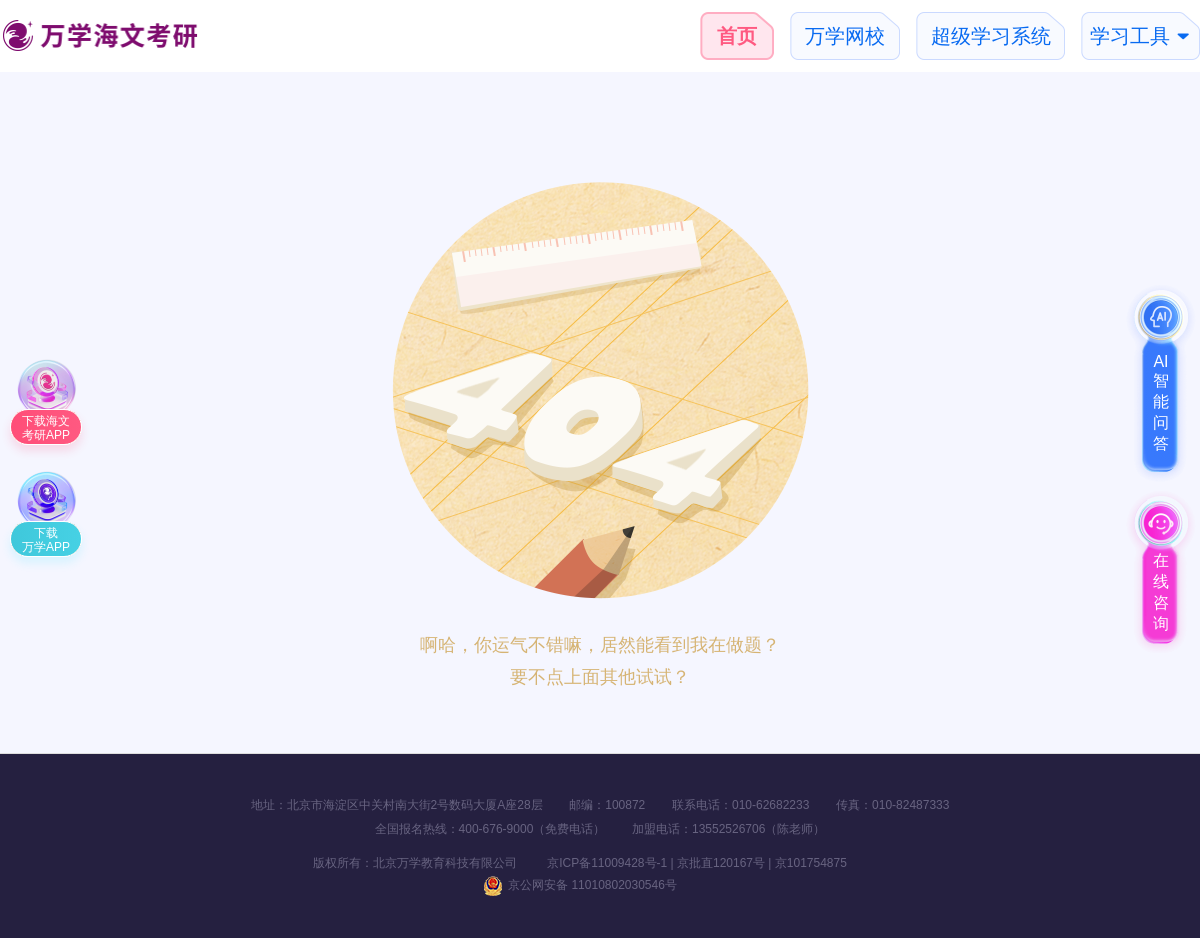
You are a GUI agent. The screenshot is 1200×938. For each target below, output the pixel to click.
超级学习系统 (991, 36)
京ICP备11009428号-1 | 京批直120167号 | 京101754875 (683, 863)
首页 (737, 36)
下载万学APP (46, 540)
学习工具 (1130, 36)
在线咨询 (1161, 592)
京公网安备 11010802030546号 (580, 885)
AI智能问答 (1161, 402)
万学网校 (845, 36)
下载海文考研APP (46, 428)
